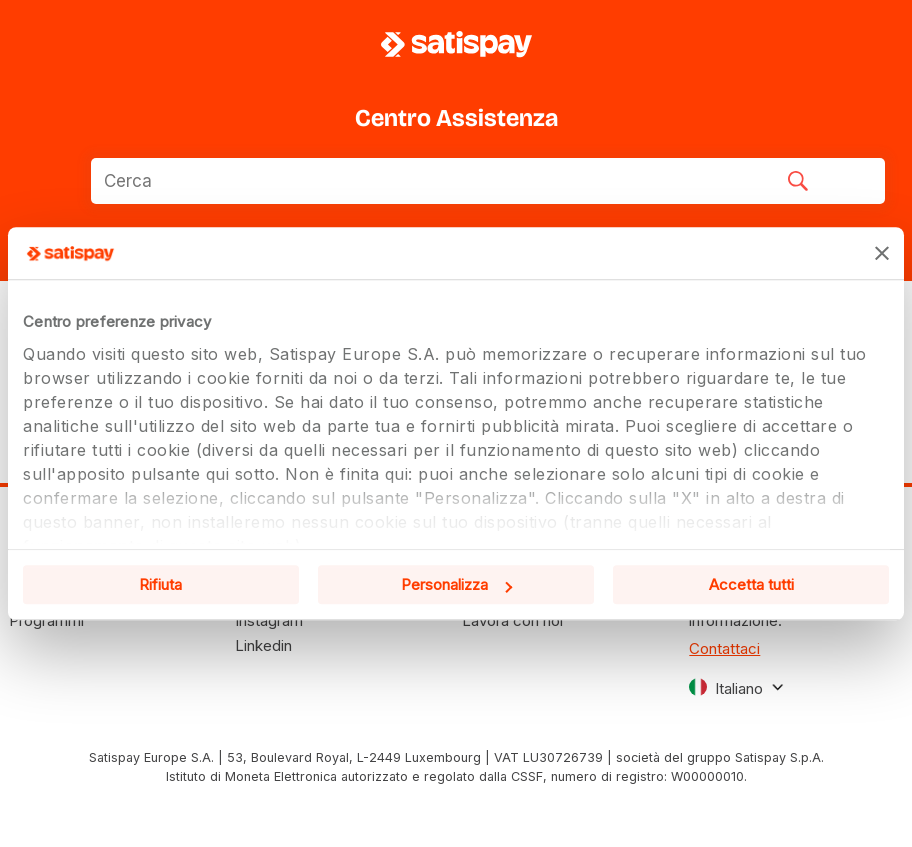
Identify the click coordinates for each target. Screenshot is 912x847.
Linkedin (263, 645)
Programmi (46, 620)
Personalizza (456, 584)
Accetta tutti (751, 584)
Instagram (269, 620)
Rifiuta (160, 584)
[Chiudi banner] (882, 253)
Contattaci (724, 648)
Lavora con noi (512, 620)
